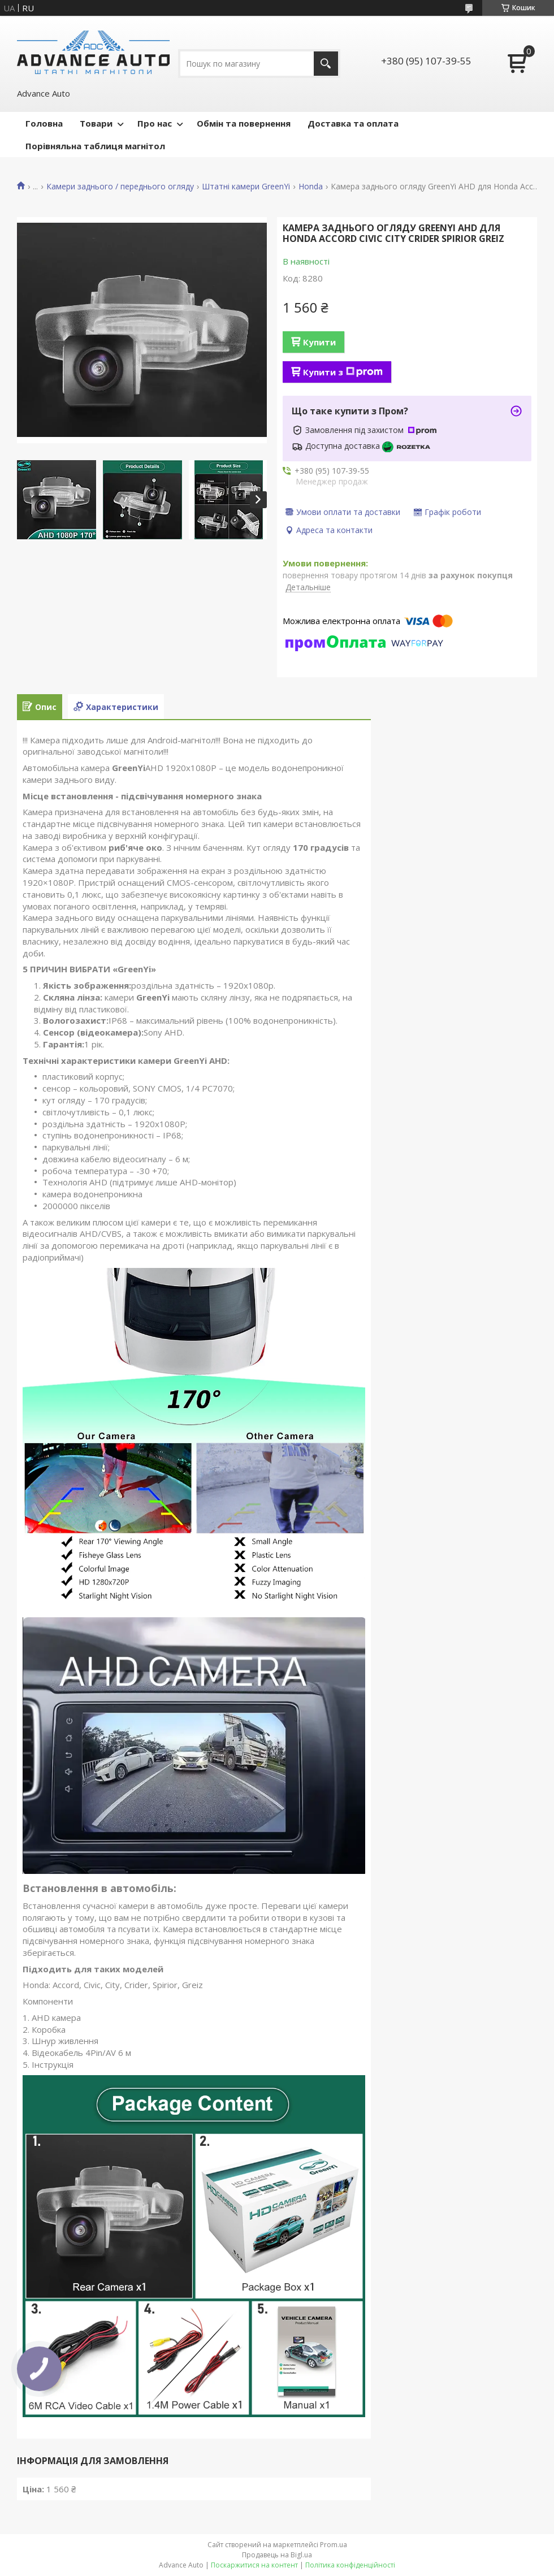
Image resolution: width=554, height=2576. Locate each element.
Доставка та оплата (353, 123)
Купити (319, 342)
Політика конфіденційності (350, 2565)
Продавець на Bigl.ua (277, 2555)
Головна (44, 123)
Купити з (343, 372)
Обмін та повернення (244, 123)
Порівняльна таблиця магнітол (95, 145)
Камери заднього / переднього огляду (120, 186)
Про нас (154, 123)
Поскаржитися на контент (254, 2565)
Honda (310, 186)
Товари (96, 123)
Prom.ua (333, 2544)
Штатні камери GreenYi (246, 186)
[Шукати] (326, 63)
